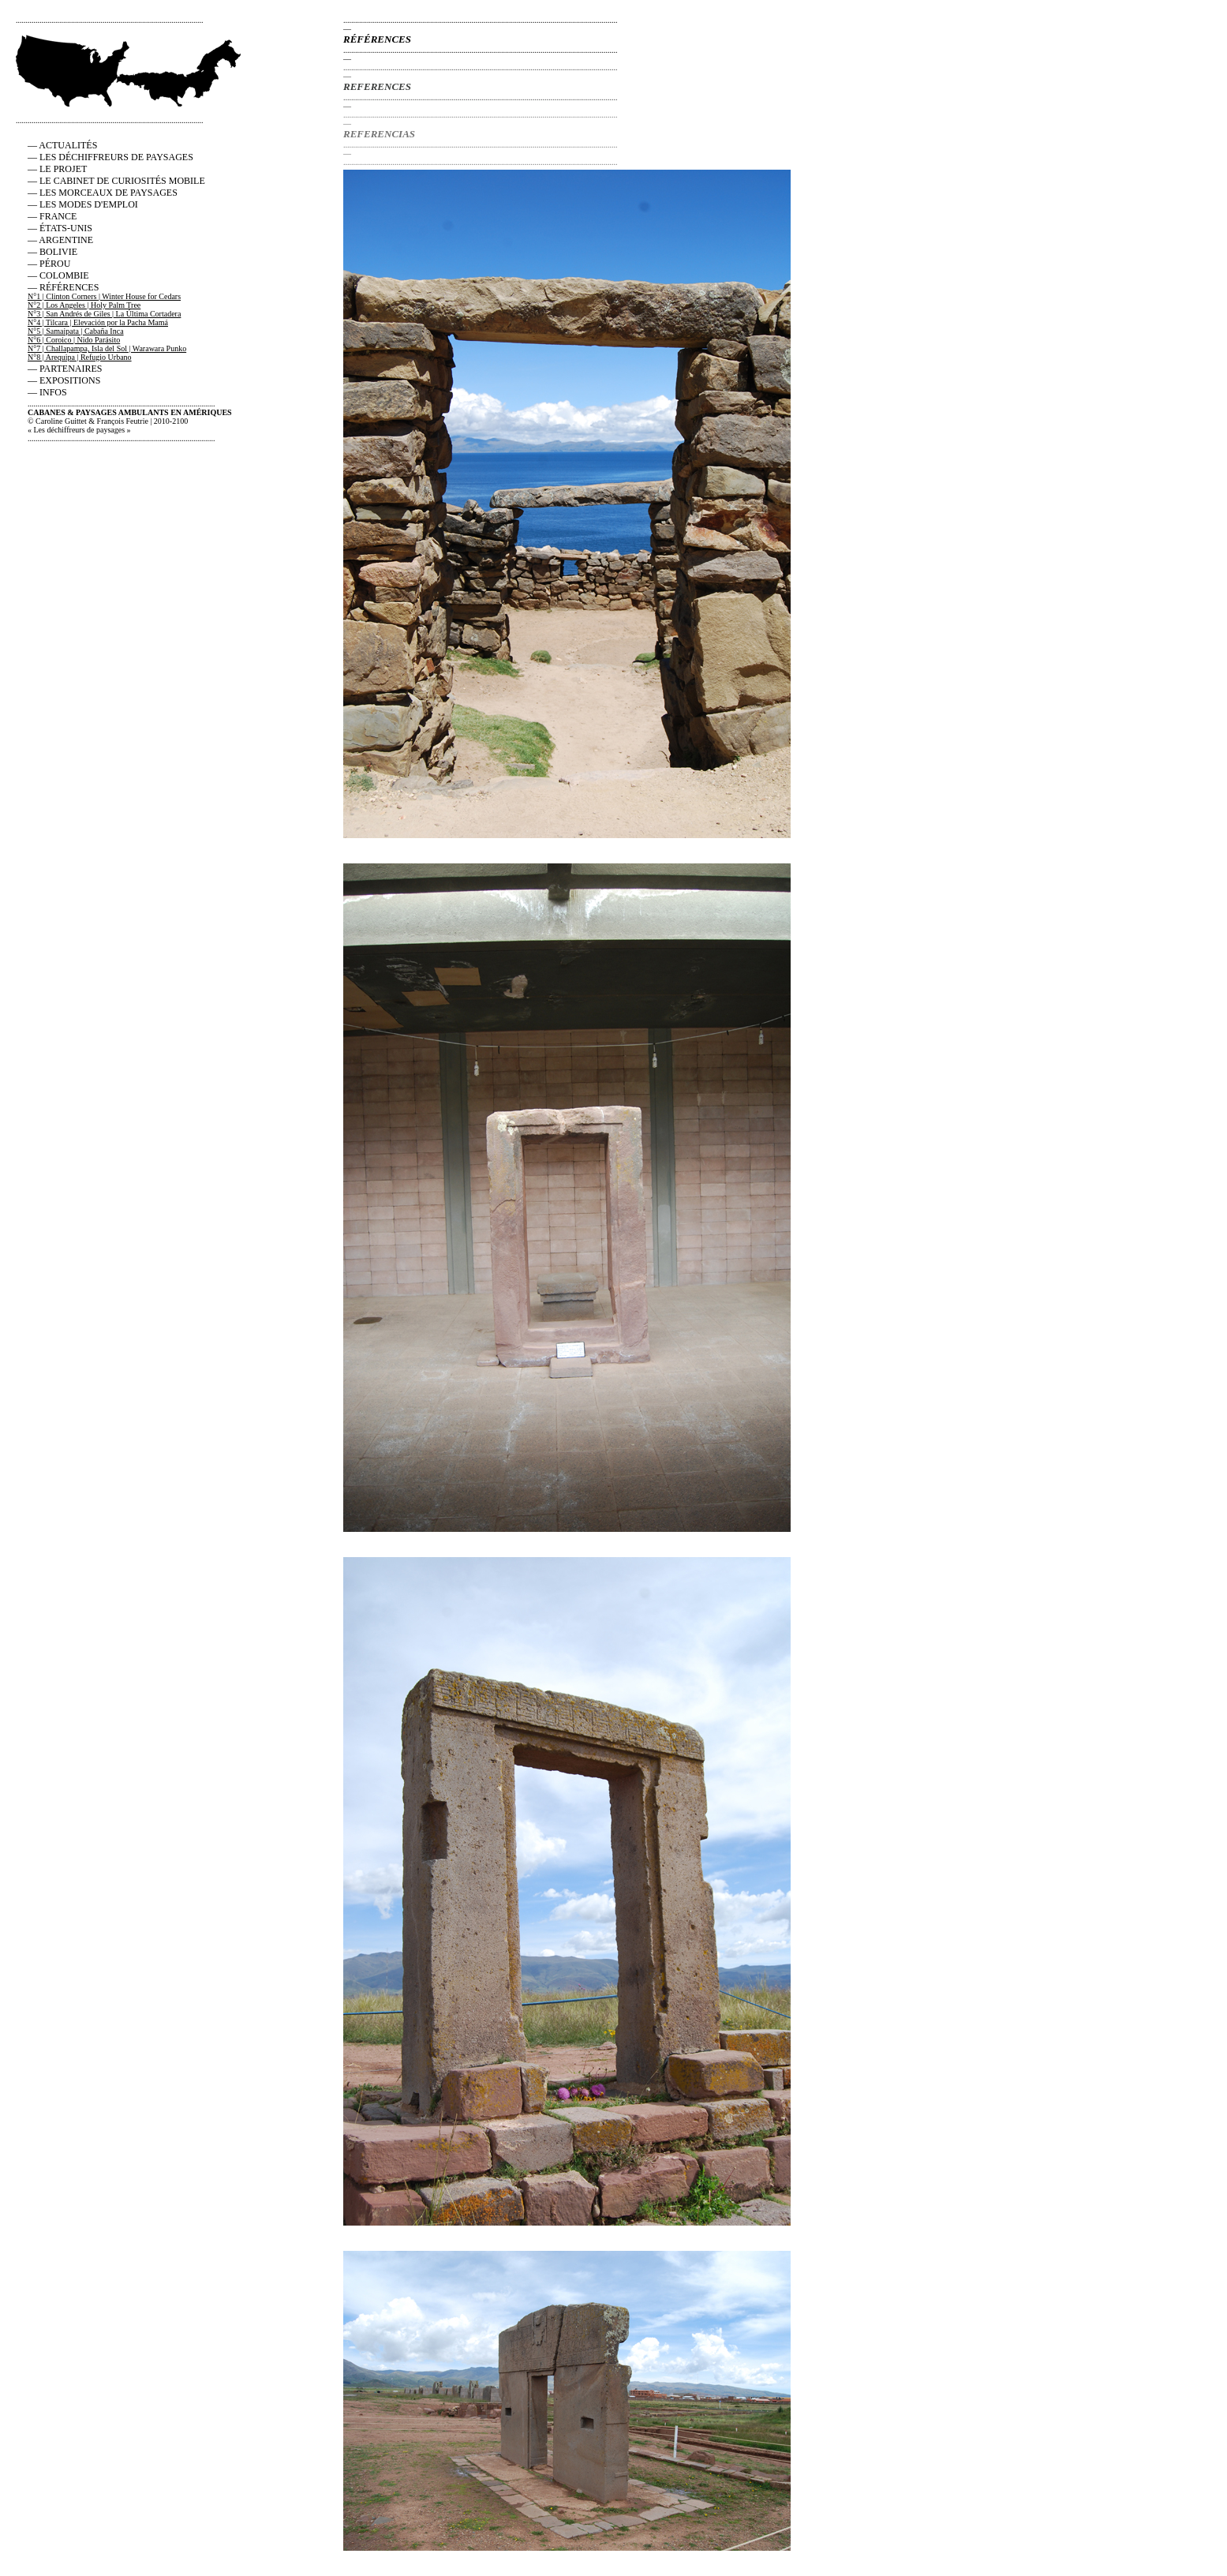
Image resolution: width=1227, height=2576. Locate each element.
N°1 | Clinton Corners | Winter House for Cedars (104, 296)
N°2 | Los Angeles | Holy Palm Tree (84, 305)
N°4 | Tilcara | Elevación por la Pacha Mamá (98, 322)
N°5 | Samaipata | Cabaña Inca (76, 331)
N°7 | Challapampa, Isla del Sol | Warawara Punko (107, 348)
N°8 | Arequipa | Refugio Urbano (80, 357)
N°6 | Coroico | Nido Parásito (74, 339)
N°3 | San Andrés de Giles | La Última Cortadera (104, 313)
